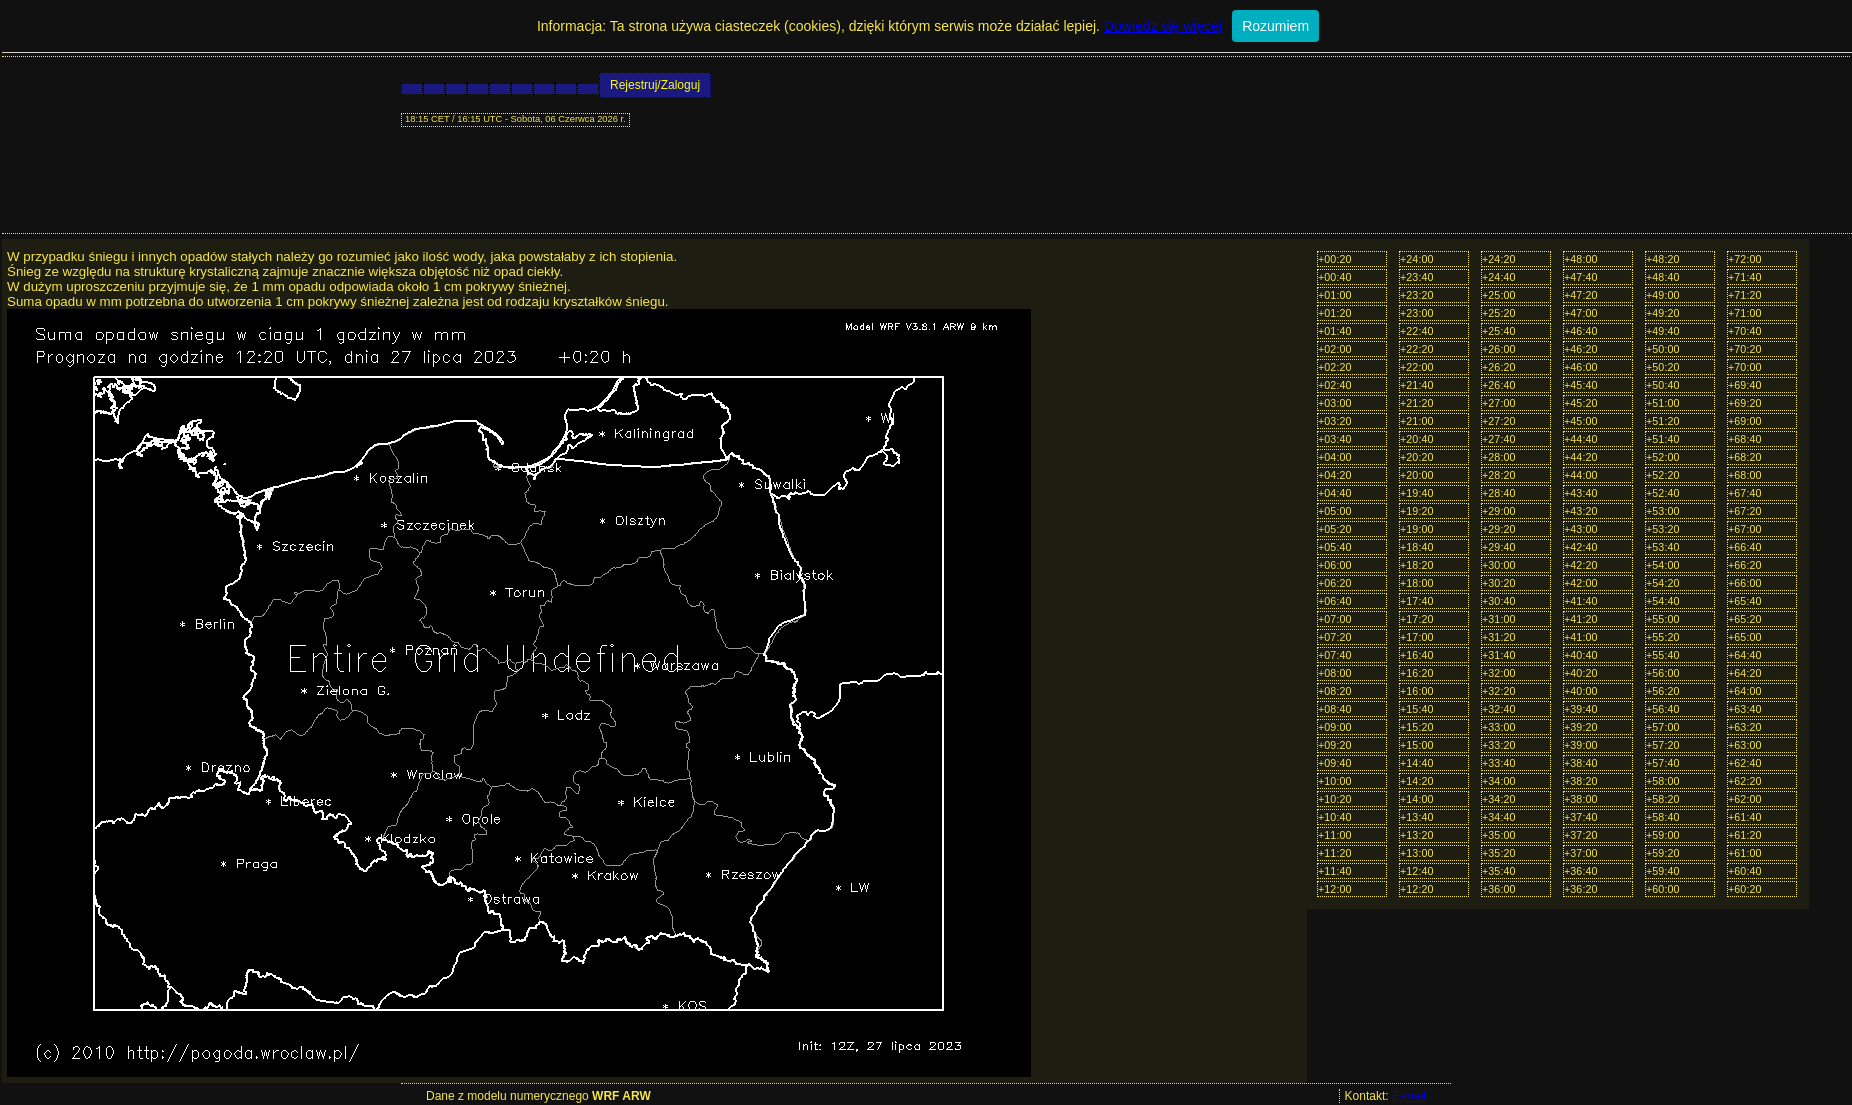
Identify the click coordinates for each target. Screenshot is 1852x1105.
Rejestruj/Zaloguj (655, 85)
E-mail (1409, 1096)
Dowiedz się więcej (1163, 26)
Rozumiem (1275, 26)
